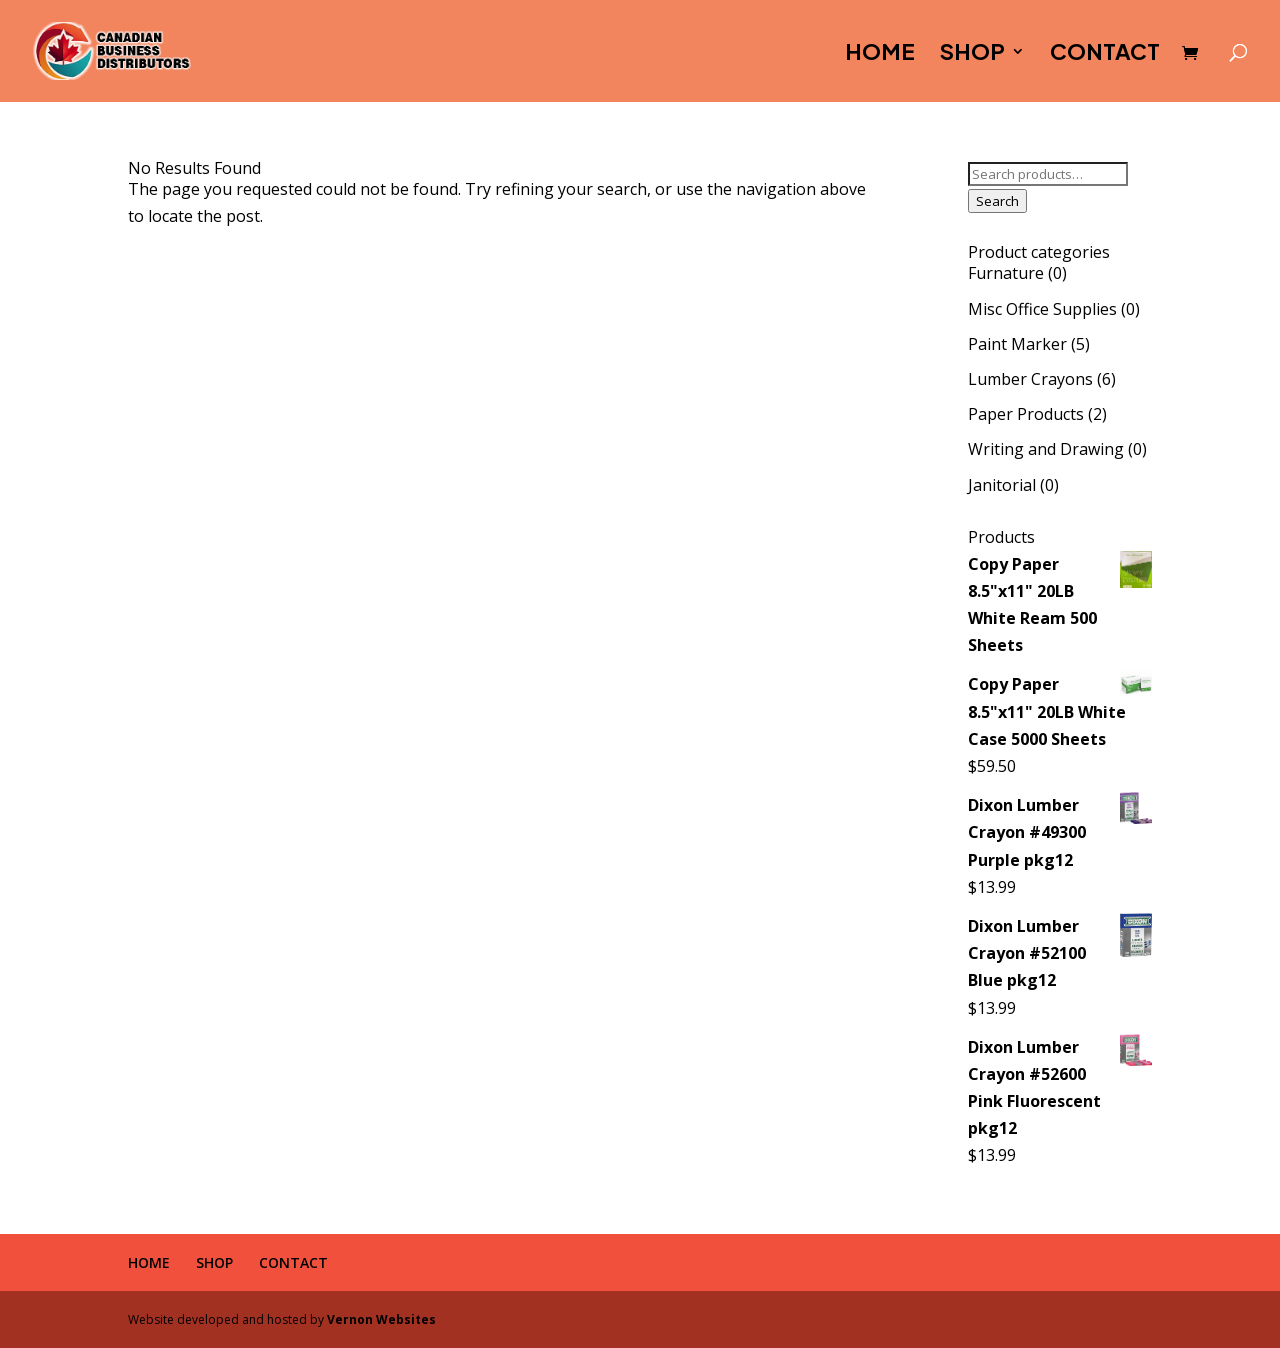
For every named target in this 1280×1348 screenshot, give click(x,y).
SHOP (972, 54)
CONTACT (1105, 54)
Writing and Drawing (1046, 449)
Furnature (1006, 273)
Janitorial (1002, 485)
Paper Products (1026, 414)
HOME (880, 54)
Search (997, 201)
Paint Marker (1017, 344)
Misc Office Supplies (1042, 309)
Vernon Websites (381, 1319)
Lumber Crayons (1030, 379)
